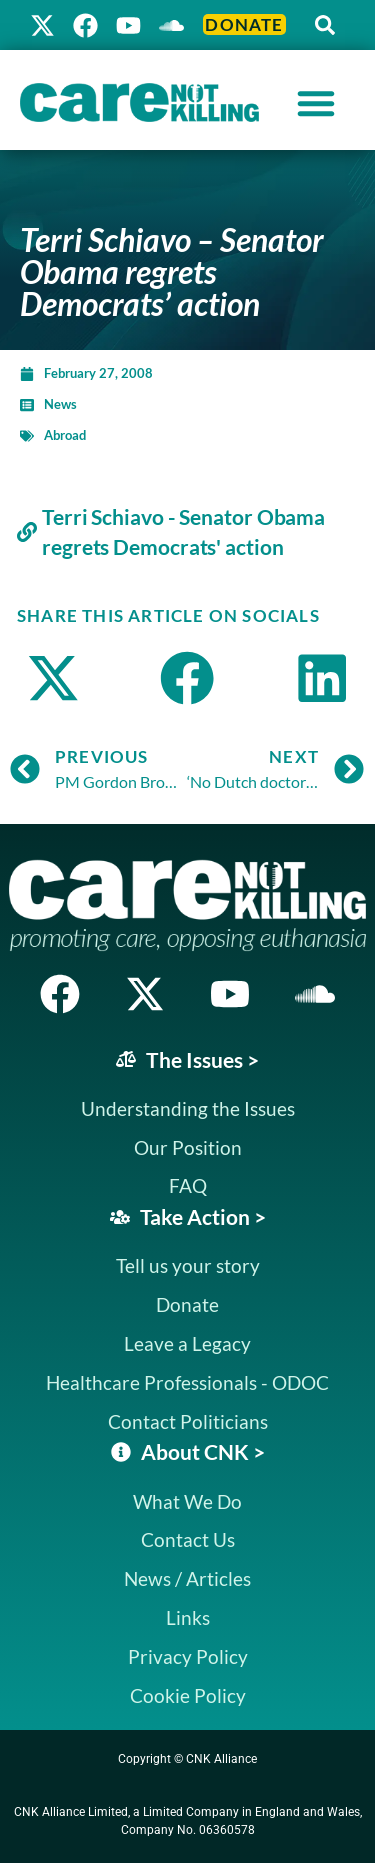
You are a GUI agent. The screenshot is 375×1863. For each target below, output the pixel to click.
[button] (325, 25)
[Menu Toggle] (316, 103)
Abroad (65, 435)
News (60, 404)
